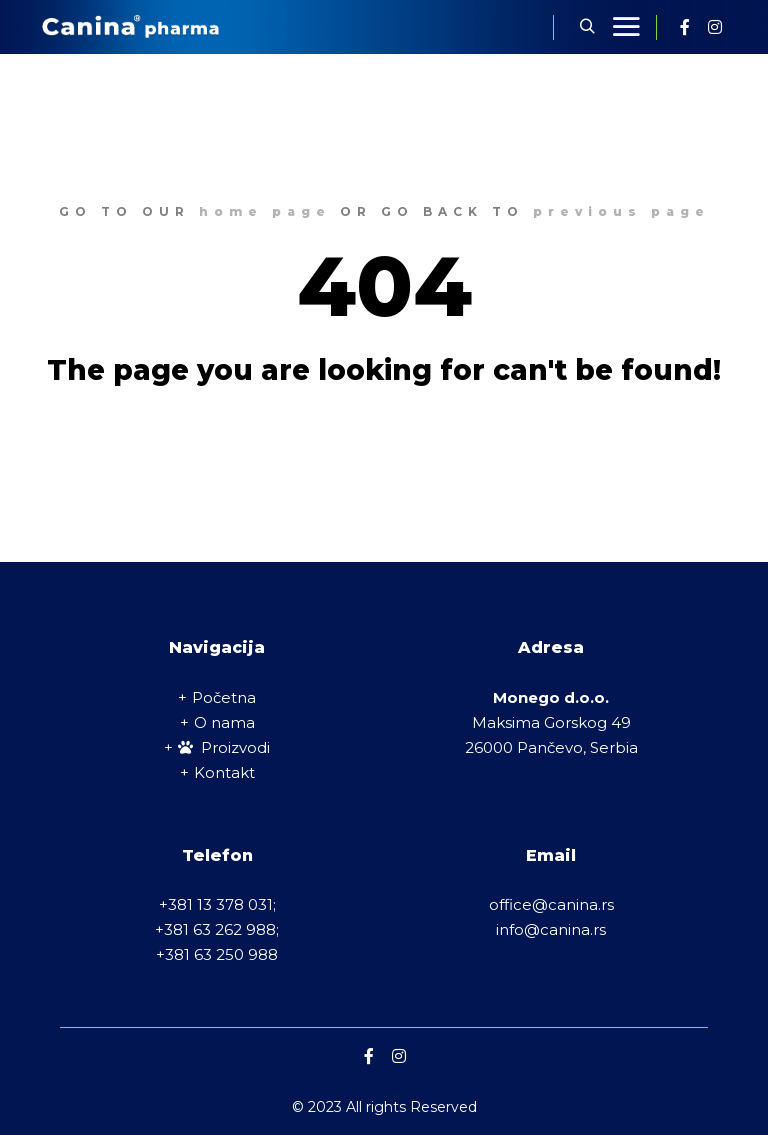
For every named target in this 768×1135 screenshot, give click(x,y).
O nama (224, 722)
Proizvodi (224, 747)
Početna (224, 697)
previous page (621, 211)
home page (265, 211)
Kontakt (224, 772)
